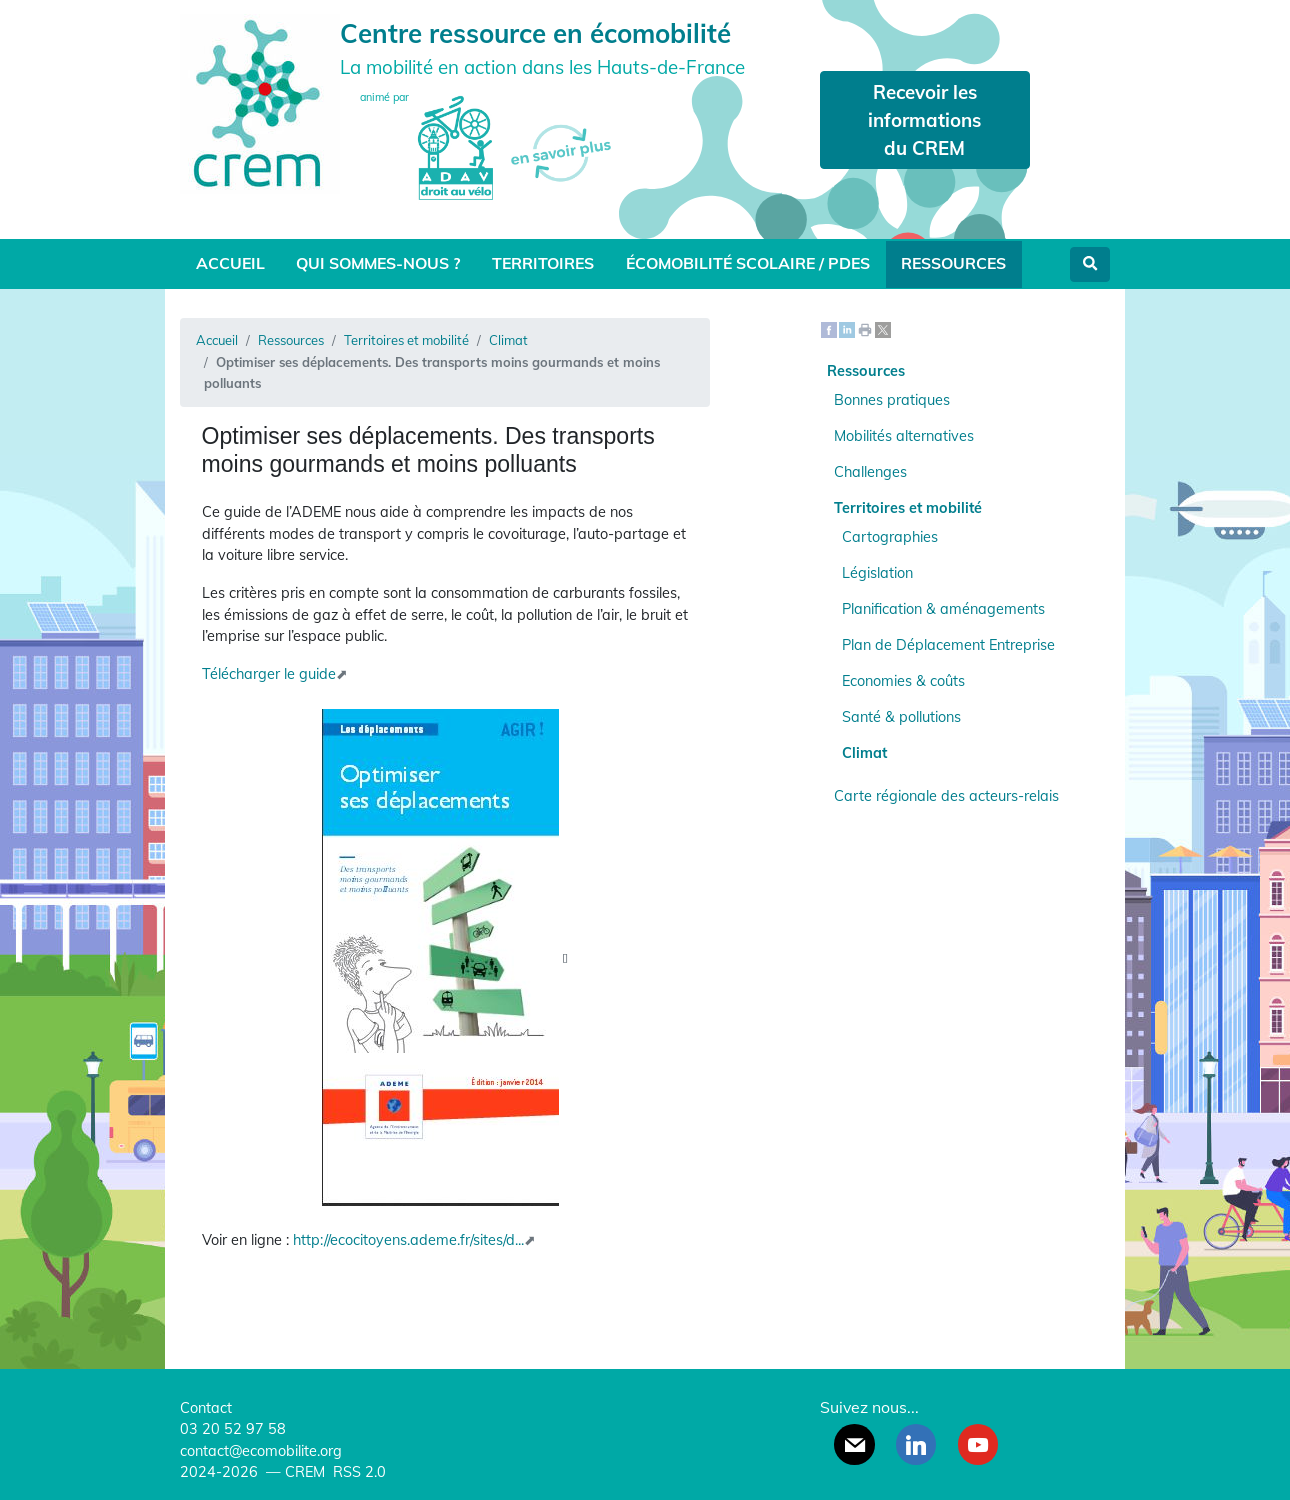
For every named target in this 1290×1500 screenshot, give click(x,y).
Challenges (870, 472)
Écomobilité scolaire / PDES (748, 263)
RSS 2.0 (357, 1472)
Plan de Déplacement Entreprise (948, 645)
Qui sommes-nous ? (378, 263)
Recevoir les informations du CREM (924, 120)
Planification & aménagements (943, 609)
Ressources (953, 263)
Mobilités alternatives (904, 436)
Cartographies (890, 537)
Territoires (543, 263)
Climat (508, 340)
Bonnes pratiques (892, 400)
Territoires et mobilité (406, 340)
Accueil (230, 263)
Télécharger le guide (269, 674)
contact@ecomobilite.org (261, 1451)
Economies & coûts (903, 681)
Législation (877, 573)
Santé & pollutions (901, 717)
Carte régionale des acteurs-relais (946, 796)
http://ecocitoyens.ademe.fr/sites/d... (408, 1240)
